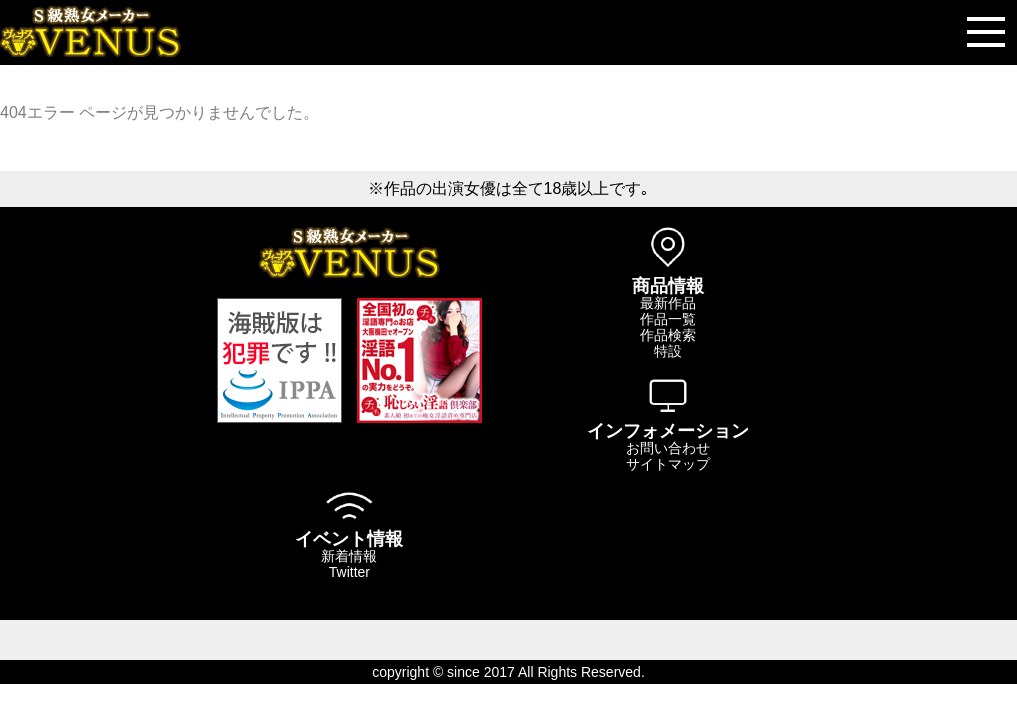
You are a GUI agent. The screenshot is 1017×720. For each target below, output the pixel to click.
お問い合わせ (668, 448)
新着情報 (349, 556)
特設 (668, 351)
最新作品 (668, 303)
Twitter (349, 572)
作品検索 (668, 335)
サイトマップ (668, 464)
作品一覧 (668, 319)
